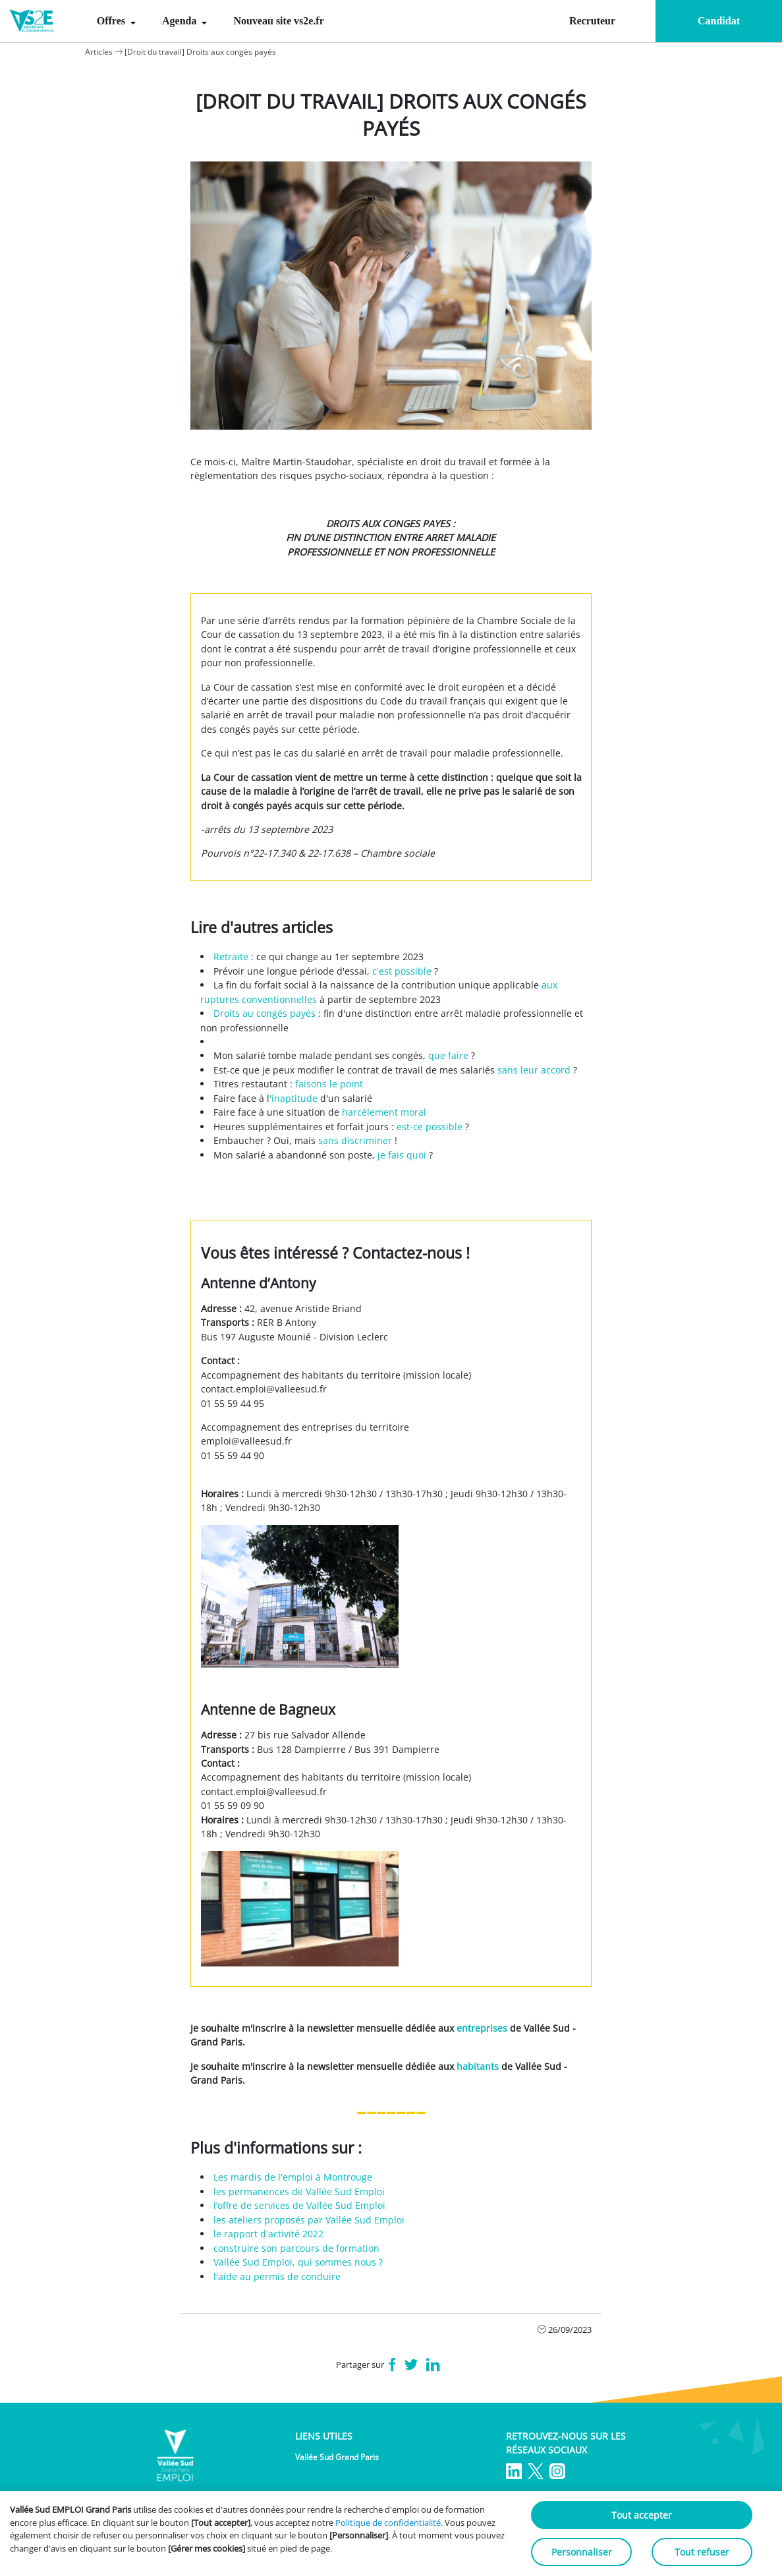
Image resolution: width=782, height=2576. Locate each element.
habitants (478, 2066)
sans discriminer (355, 1140)
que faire (448, 1055)
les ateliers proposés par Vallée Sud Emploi (309, 2220)
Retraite (230, 956)
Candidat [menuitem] (719, 20)
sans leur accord (535, 1070)
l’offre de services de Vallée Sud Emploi (299, 2205)
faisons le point (329, 1083)
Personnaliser (581, 2552)
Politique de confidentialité (388, 2523)
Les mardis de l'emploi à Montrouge (292, 2177)
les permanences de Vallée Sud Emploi (299, 2191)
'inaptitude (293, 1098)
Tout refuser (702, 2552)
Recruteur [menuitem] (592, 20)
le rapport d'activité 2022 (268, 2233)
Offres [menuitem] (112, 20)
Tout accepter (641, 2515)
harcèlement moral (384, 1112)
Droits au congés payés (264, 1013)
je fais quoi (401, 1155)
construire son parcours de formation (296, 2248)
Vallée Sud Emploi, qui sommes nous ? (298, 2262)
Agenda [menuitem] (180, 20)
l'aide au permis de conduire (277, 2276)
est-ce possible (429, 1126)
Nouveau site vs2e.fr (278, 20)
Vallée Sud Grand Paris (337, 2457)
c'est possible (402, 971)
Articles (99, 51)
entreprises (482, 2028)
